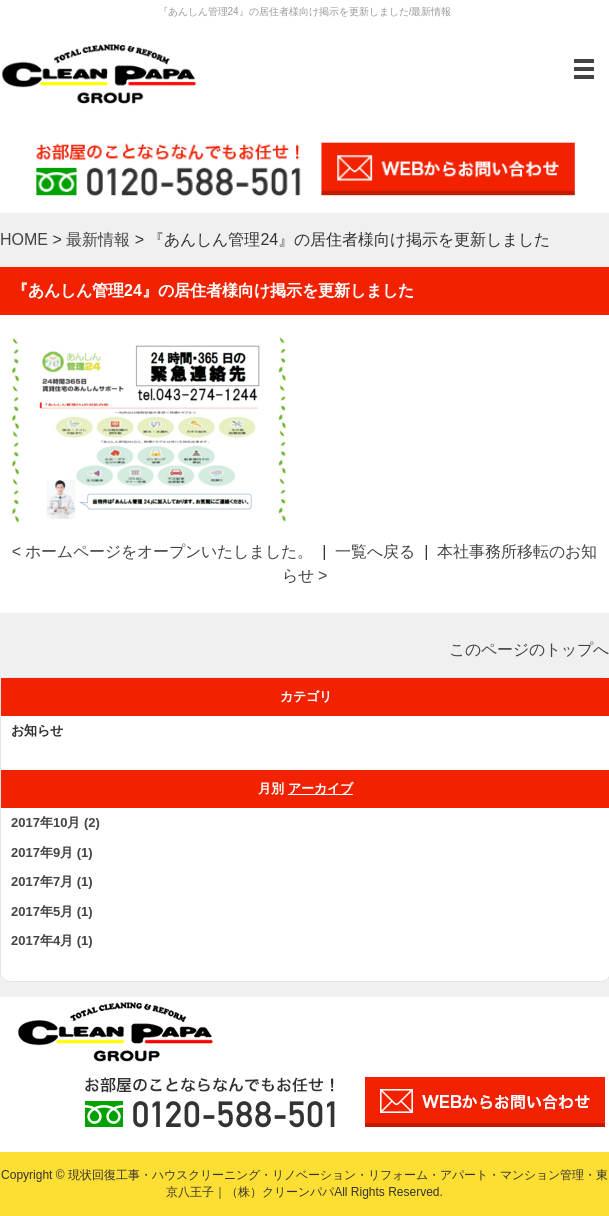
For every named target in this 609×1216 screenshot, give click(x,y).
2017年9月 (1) (52, 852)
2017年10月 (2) (55, 822)
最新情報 (98, 239)
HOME (24, 239)
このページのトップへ (529, 649)
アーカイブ (320, 788)
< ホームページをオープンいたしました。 (163, 551)
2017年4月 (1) (52, 940)
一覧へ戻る (375, 551)
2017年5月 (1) (52, 911)
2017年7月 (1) (52, 881)
